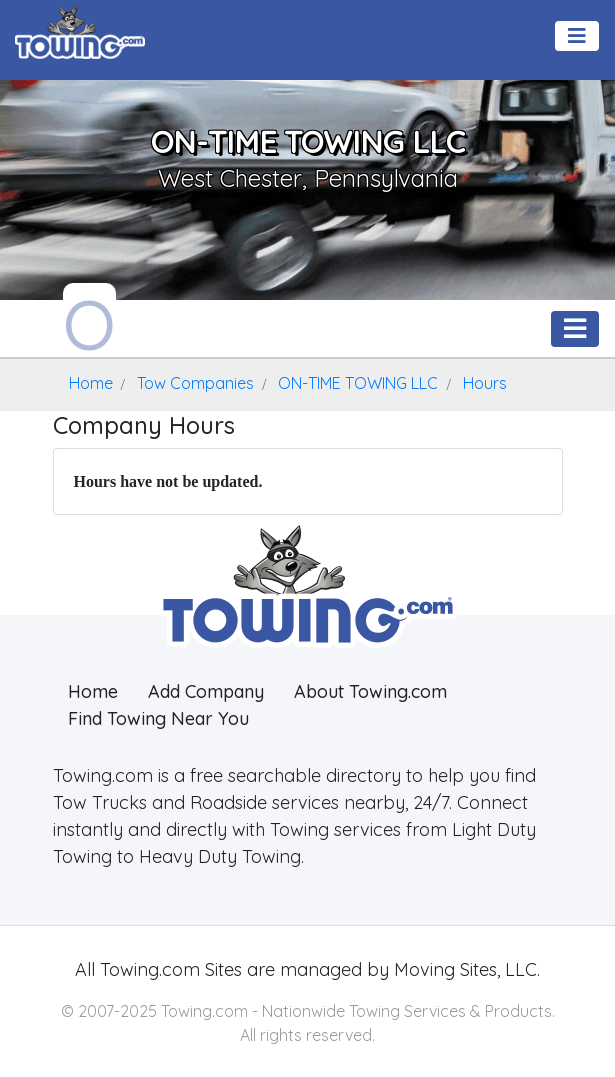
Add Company (206, 691)
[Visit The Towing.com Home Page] (80, 30)
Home (93, 691)
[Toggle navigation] (577, 36)
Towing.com (147, 969)
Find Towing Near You (158, 718)
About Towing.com (370, 691)
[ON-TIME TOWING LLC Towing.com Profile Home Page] (89, 319)
